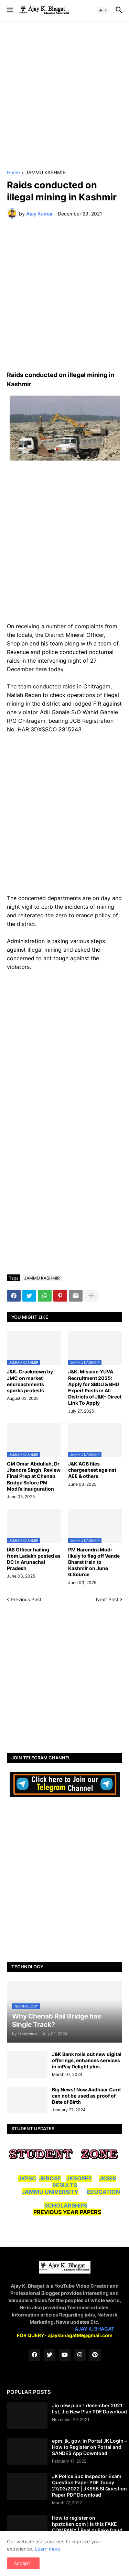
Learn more (47, 2549)
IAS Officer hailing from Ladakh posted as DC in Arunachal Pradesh (34, 1559)
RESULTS (64, 2185)
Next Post (107, 1599)
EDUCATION (103, 2191)
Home (13, 172)
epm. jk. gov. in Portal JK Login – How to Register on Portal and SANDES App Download (89, 2447)
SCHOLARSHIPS (65, 2205)
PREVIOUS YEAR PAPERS (67, 2212)
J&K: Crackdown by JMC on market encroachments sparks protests (30, 1381)
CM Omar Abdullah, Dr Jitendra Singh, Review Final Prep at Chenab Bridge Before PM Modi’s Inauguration (34, 1476)
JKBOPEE (79, 2178)
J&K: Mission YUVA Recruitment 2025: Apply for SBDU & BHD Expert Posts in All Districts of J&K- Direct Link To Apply (94, 1387)
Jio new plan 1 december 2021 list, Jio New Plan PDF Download (89, 2408)
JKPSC (27, 2178)
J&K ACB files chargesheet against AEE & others (92, 1470)
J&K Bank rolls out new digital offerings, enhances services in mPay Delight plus (86, 2060)
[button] (9, 10)
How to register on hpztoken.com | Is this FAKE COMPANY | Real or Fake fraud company (87, 2527)
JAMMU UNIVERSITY (50, 2191)
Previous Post (26, 1599)
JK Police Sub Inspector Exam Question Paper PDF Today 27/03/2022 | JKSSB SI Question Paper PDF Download (89, 2485)
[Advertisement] (64, 95)
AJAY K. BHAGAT (94, 2329)
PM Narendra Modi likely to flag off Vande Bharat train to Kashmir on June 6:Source (94, 1562)
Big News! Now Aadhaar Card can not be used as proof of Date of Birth (86, 2096)
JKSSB (107, 2178)
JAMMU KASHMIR (45, 172)
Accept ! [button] (23, 2563)
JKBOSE (50, 2178)
